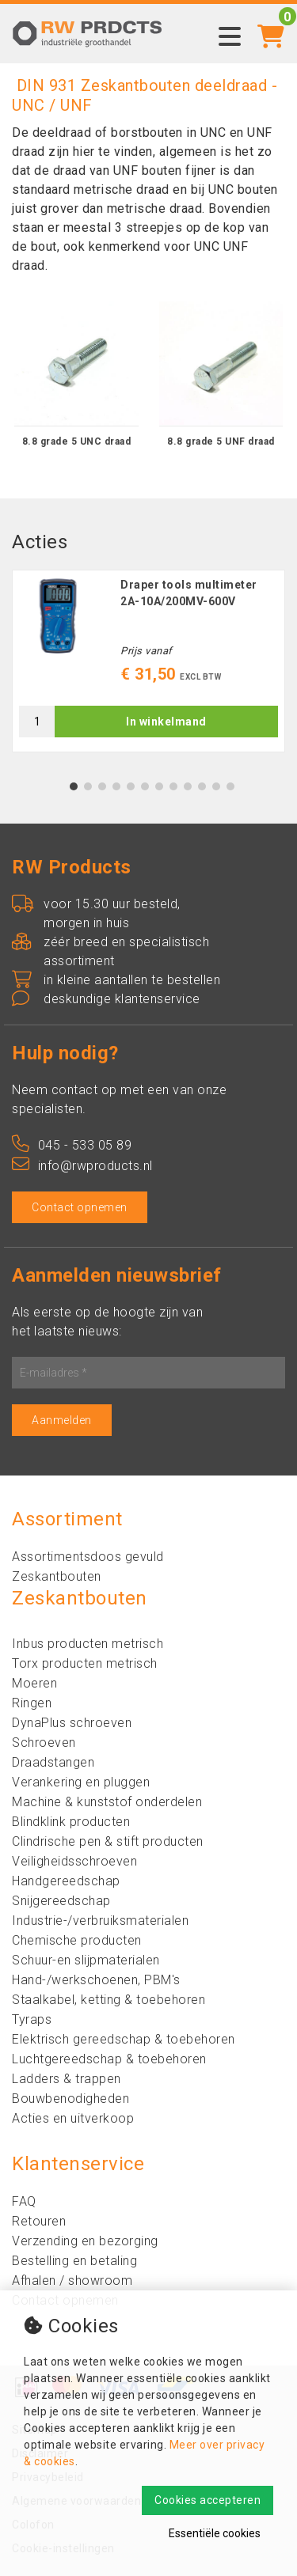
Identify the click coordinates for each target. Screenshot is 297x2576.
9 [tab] (187, 786)
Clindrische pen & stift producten (108, 1841)
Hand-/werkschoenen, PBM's (96, 1979)
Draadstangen (53, 1762)
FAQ (24, 2201)
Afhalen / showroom (72, 2280)
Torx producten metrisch (85, 1663)
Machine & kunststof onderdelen (107, 1801)
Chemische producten (77, 1940)
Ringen (31, 1702)
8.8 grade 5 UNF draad (221, 441)
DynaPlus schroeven (71, 1722)
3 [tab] (101, 786)
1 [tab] (73, 786)
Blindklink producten (71, 1821)
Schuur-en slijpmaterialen (86, 1960)
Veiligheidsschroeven (74, 1861)
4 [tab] (116, 786)
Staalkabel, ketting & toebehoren (108, 1999)
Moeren (34, 1683)
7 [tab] (158, 786)
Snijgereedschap (61, 1900)
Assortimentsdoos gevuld (88, 1556)
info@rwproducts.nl (82, 1165)
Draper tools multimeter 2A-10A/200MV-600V (188, 593)
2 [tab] (87, 786)
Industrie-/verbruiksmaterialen (100, 1920)
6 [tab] (144, 786)
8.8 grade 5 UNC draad (76, 441)
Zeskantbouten (56, 1576)
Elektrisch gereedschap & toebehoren (123, 2039)
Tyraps (31, 2019)
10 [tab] (202, 786)
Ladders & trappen (66, 2078)
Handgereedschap (66, 1880)
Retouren (39, 2221)
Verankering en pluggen (81, 1782)
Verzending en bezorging (85, 2240)
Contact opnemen (80, 1207)
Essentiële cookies (215, 2533)
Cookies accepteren (207, 2500)
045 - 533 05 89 (71, 1145)
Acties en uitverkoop (73, 2118)
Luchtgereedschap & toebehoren (109, 2058)
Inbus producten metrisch (87, 1643)
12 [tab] (230, 786)
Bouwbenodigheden (70, 2098)
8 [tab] (173, 786)
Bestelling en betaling (74, 2260)
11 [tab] (216, 786)
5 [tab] (130, 786)
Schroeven (44, 1742)
